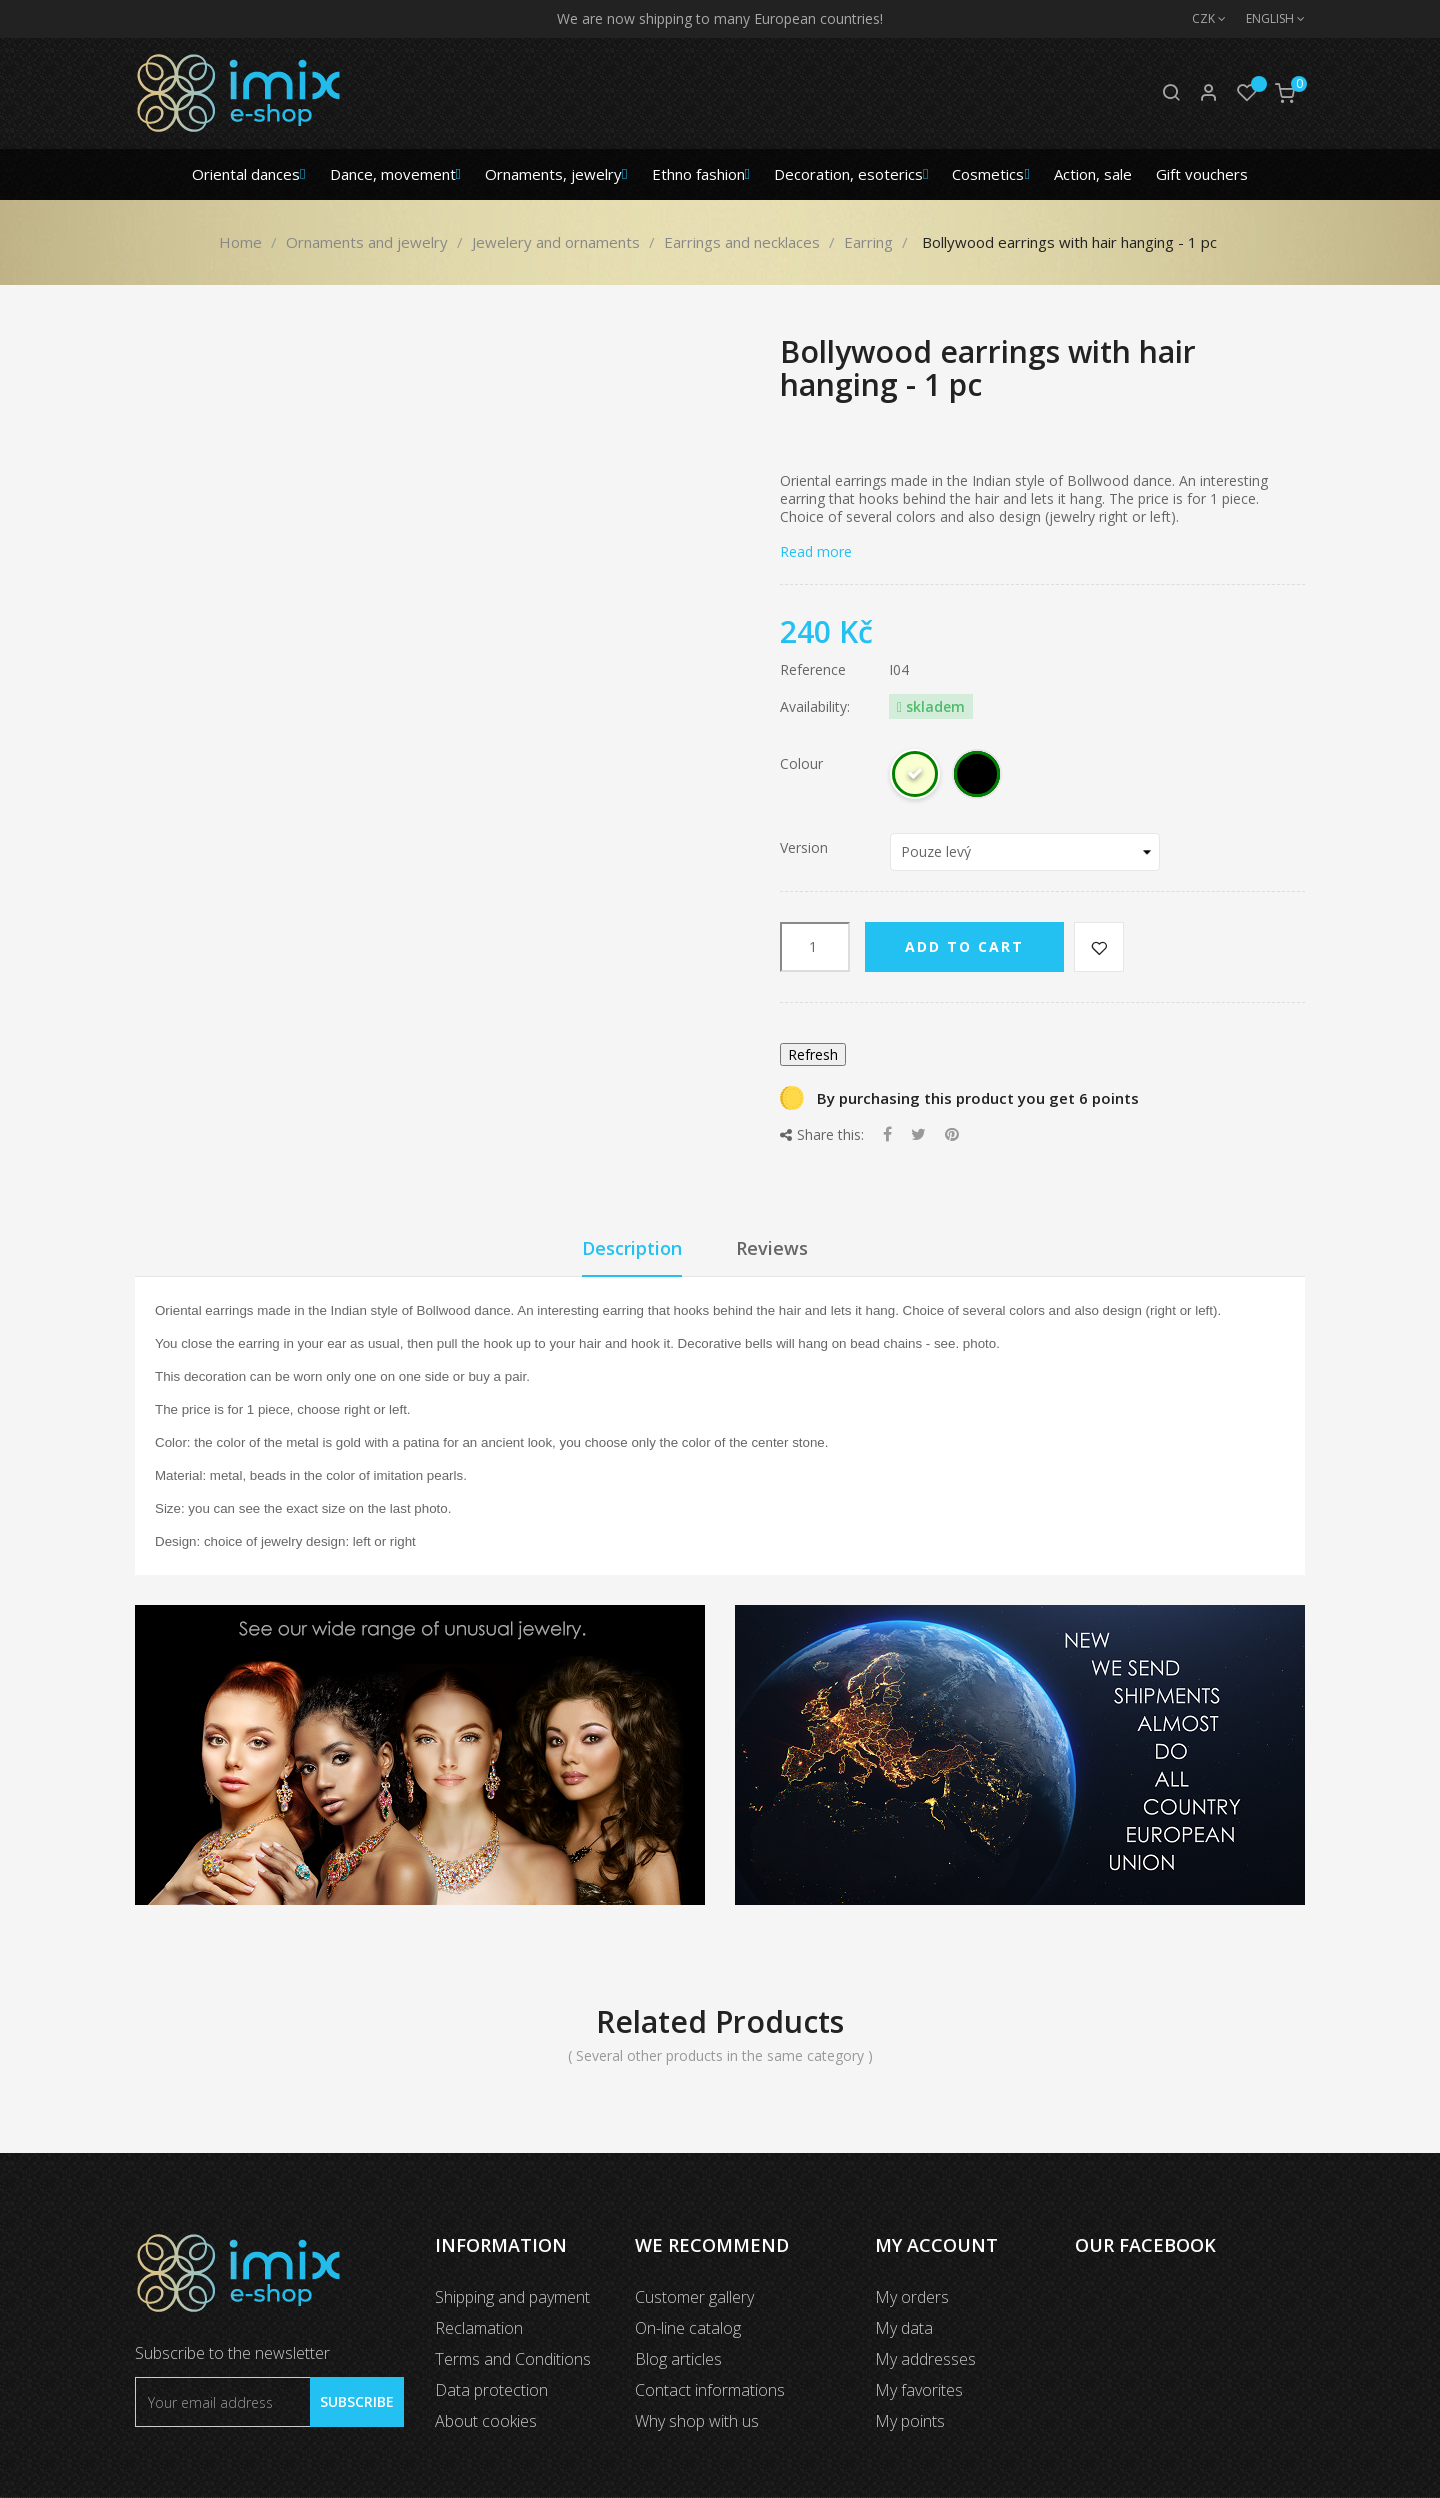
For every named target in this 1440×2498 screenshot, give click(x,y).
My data (904, 2328)
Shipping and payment (512, 2297)
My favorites (919, 2390)
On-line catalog (688, 2328)
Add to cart (964, 946)
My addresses (925, 2359)
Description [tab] (632, 1248)
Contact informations (710, 2390)
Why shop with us (697, 2421)
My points (910, 2421)
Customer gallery (694, 2297)
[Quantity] (815, 947)
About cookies (486, 2421)
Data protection (491, 2390)
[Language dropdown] (1265, 19)
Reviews (772, 1248)
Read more (816, 551)
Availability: (815, 707)
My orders (912, 2297)
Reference (813, 670)
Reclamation (479, 2328)
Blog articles (678, 2359)
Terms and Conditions (513, 2359)
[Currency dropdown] (1199, 19)
